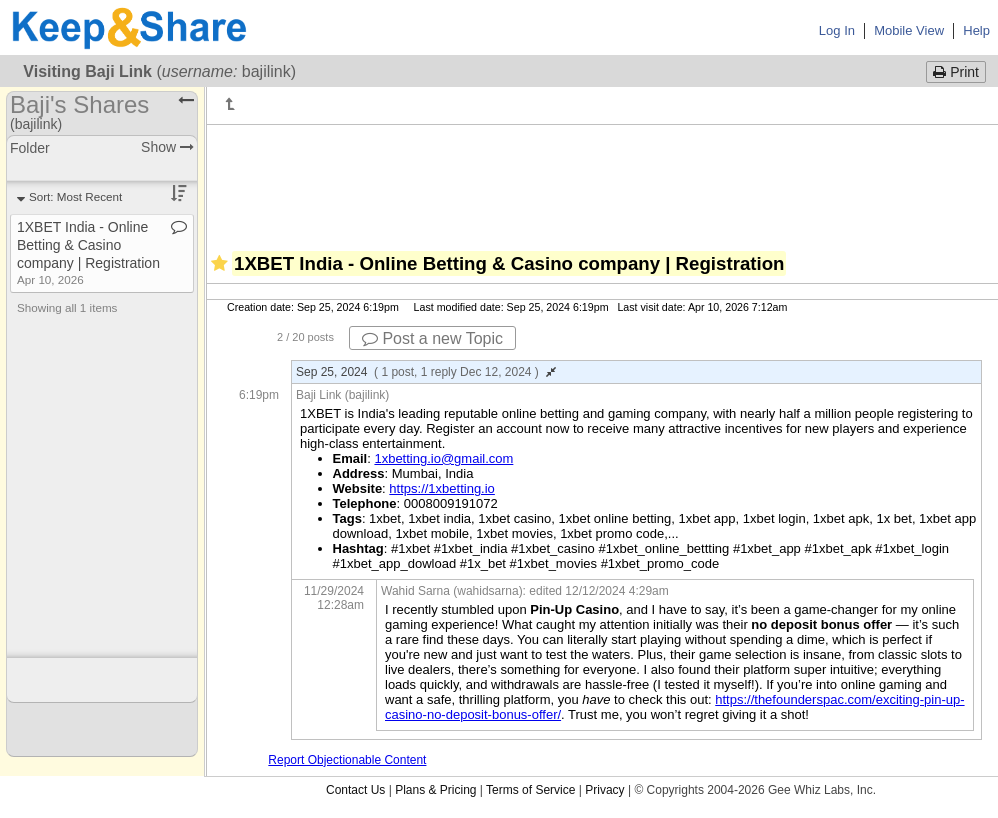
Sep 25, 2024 (426, 372)
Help (976, 30)
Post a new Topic (432, 338)
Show (167, 147)
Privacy (604, 790)
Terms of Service (530, 790)
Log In (837, 30)
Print (956, 72)
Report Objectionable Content (347, 760)
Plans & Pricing (435, 790)
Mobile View (909, 30)
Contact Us (355, 790)
